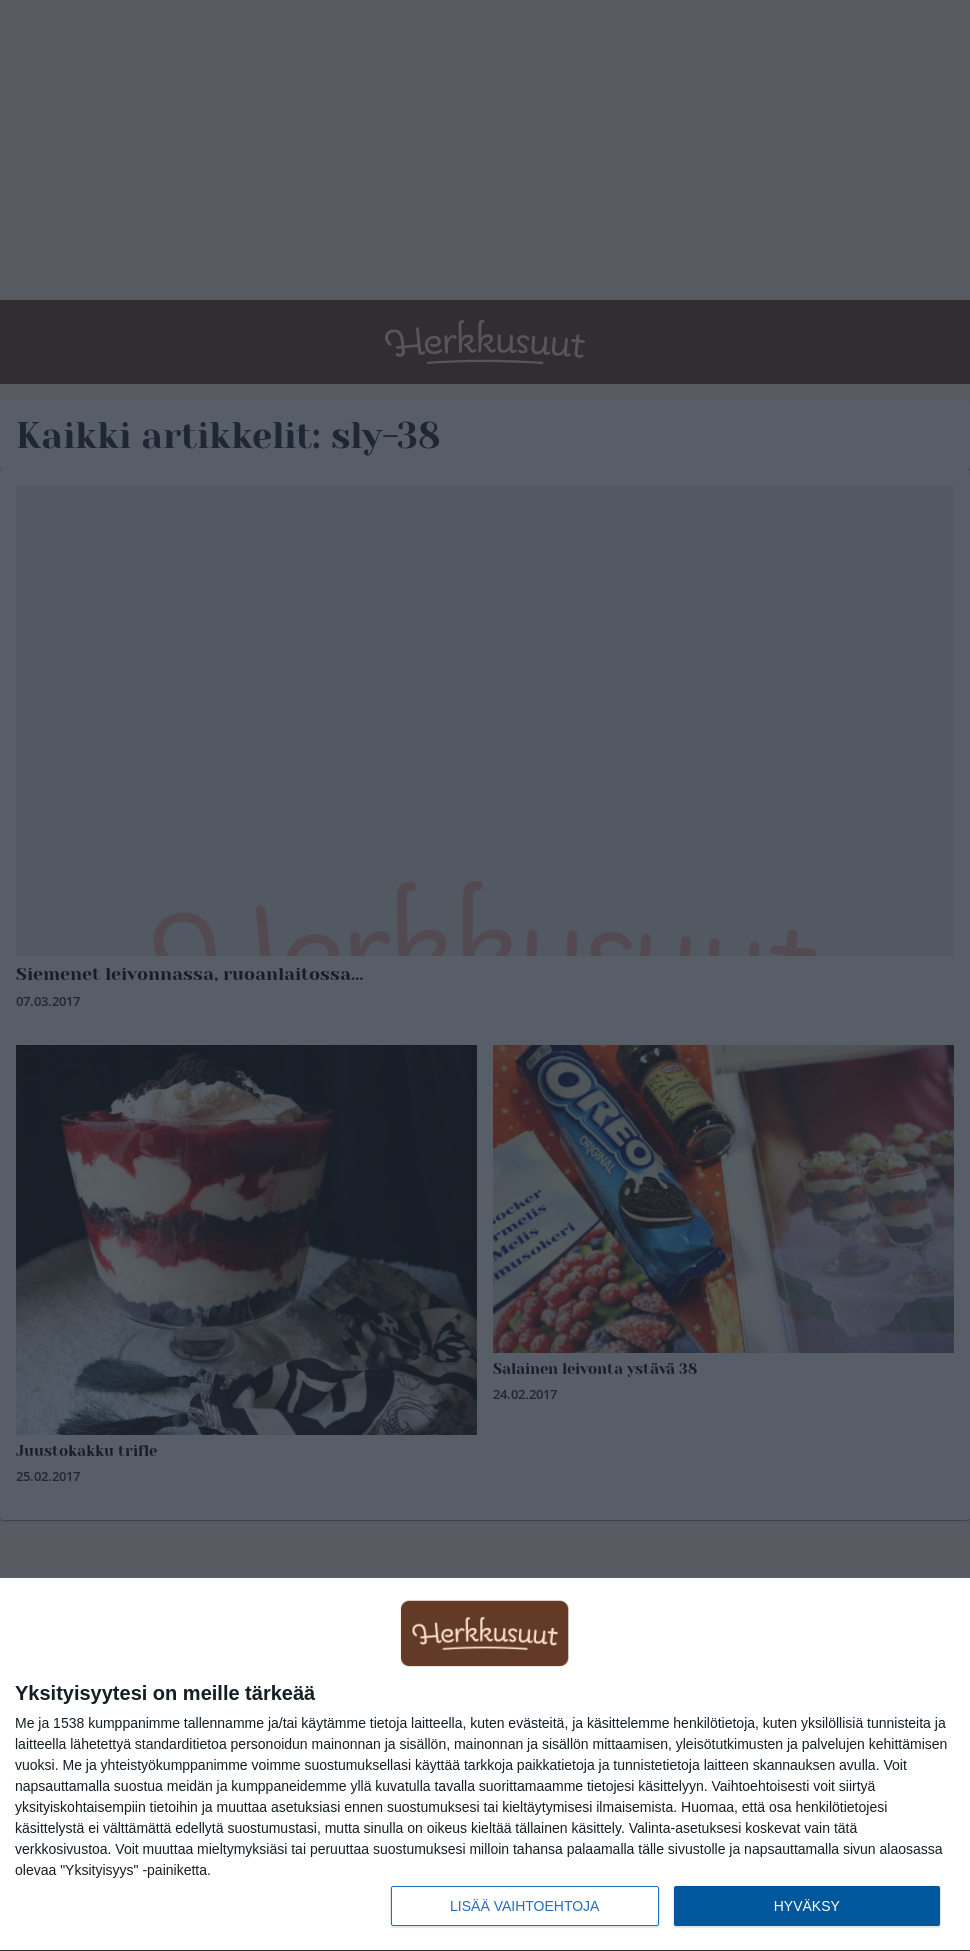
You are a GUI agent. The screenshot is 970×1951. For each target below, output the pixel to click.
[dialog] (485, 1765)
